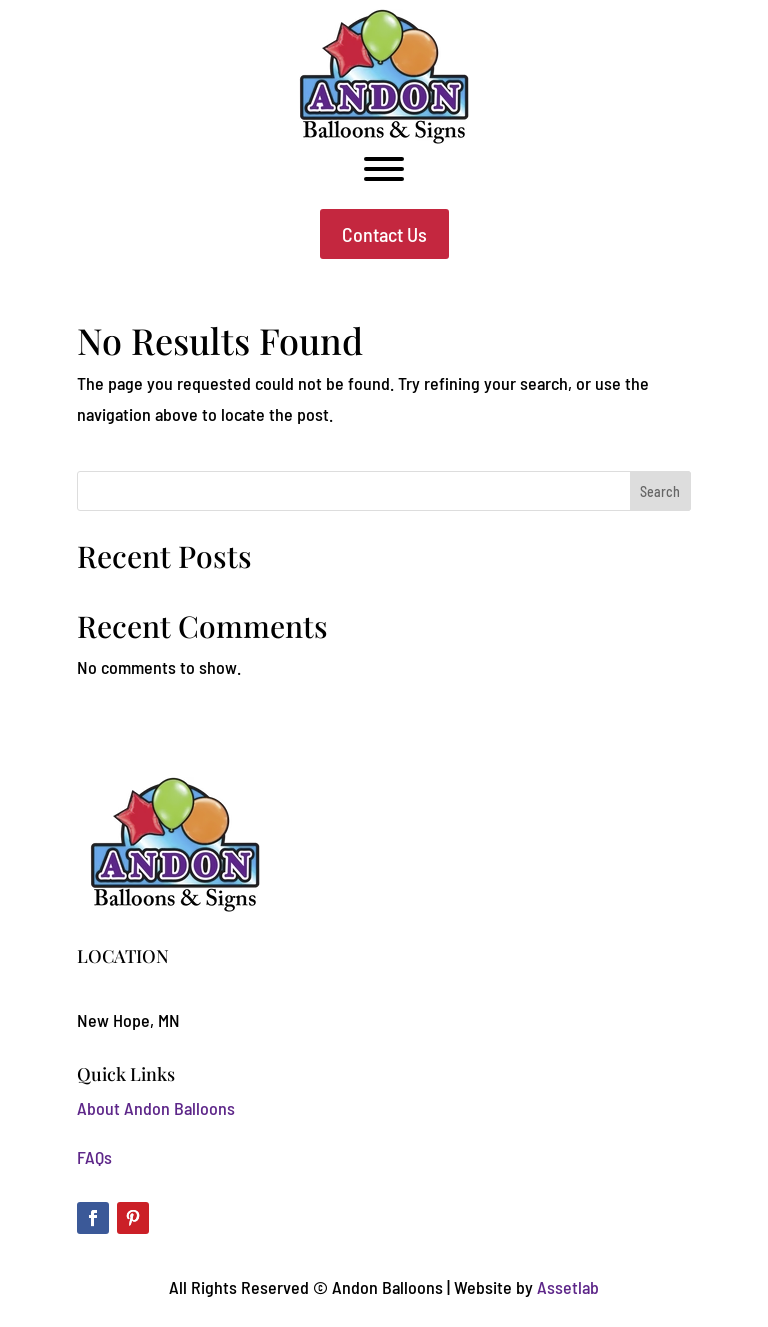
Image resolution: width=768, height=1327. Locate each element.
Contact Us (384, 234)
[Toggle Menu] (384, 169)
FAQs (94, 1157)
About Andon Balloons (156, 1108)
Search (660, 491)
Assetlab (568, 1287)
